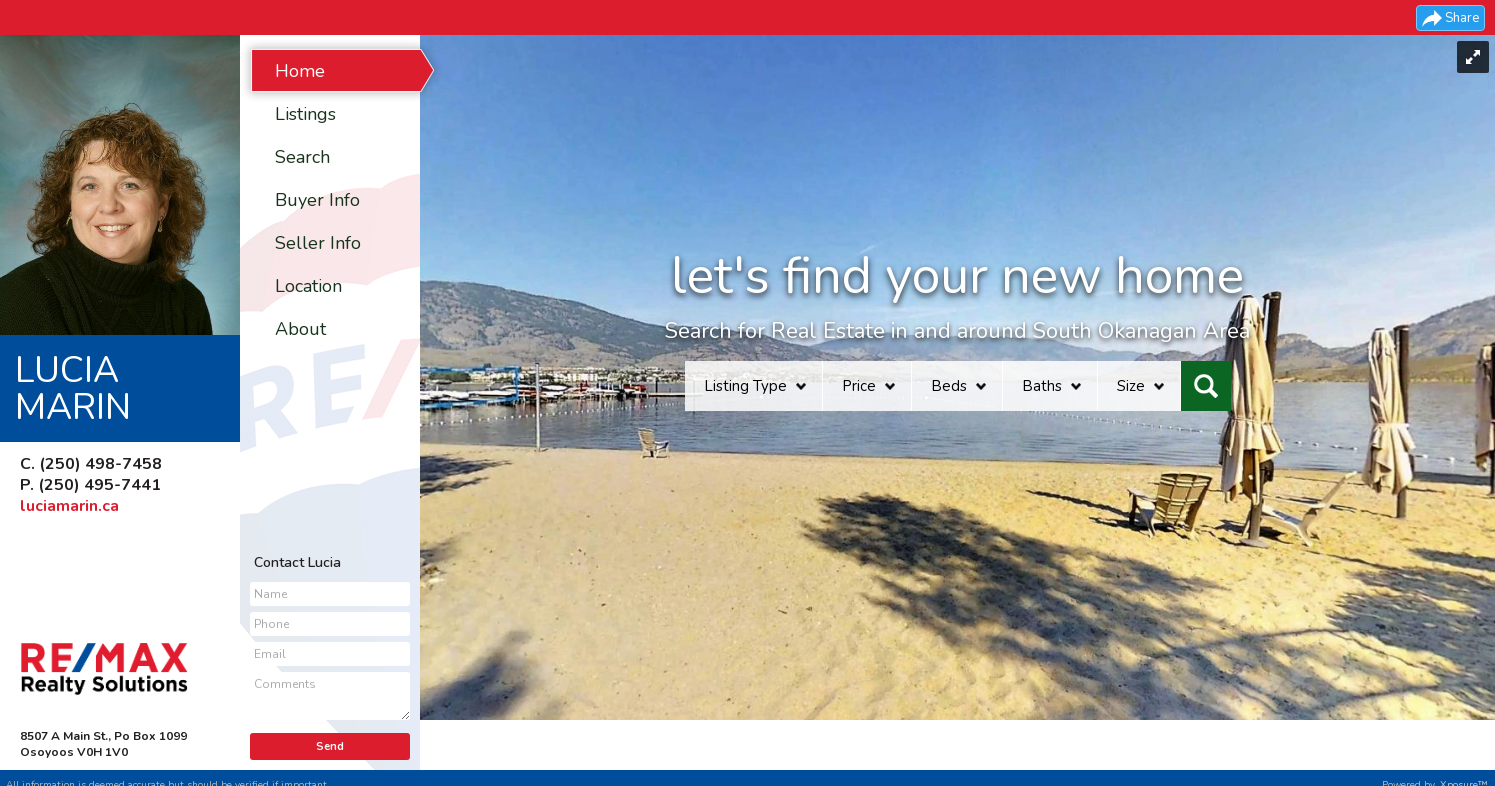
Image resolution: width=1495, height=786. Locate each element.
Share (1462, 18)
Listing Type (745, 386)
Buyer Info (317, 200)
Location (308, 286)
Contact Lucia (297, 562)
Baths (1042, 386)
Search (302, 157)
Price (859, 386)
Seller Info (318, 243)
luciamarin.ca (69, 506)
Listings (305, 114)
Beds (949, 386)
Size (1131, 386)
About (300, 329)
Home (300, 71)
